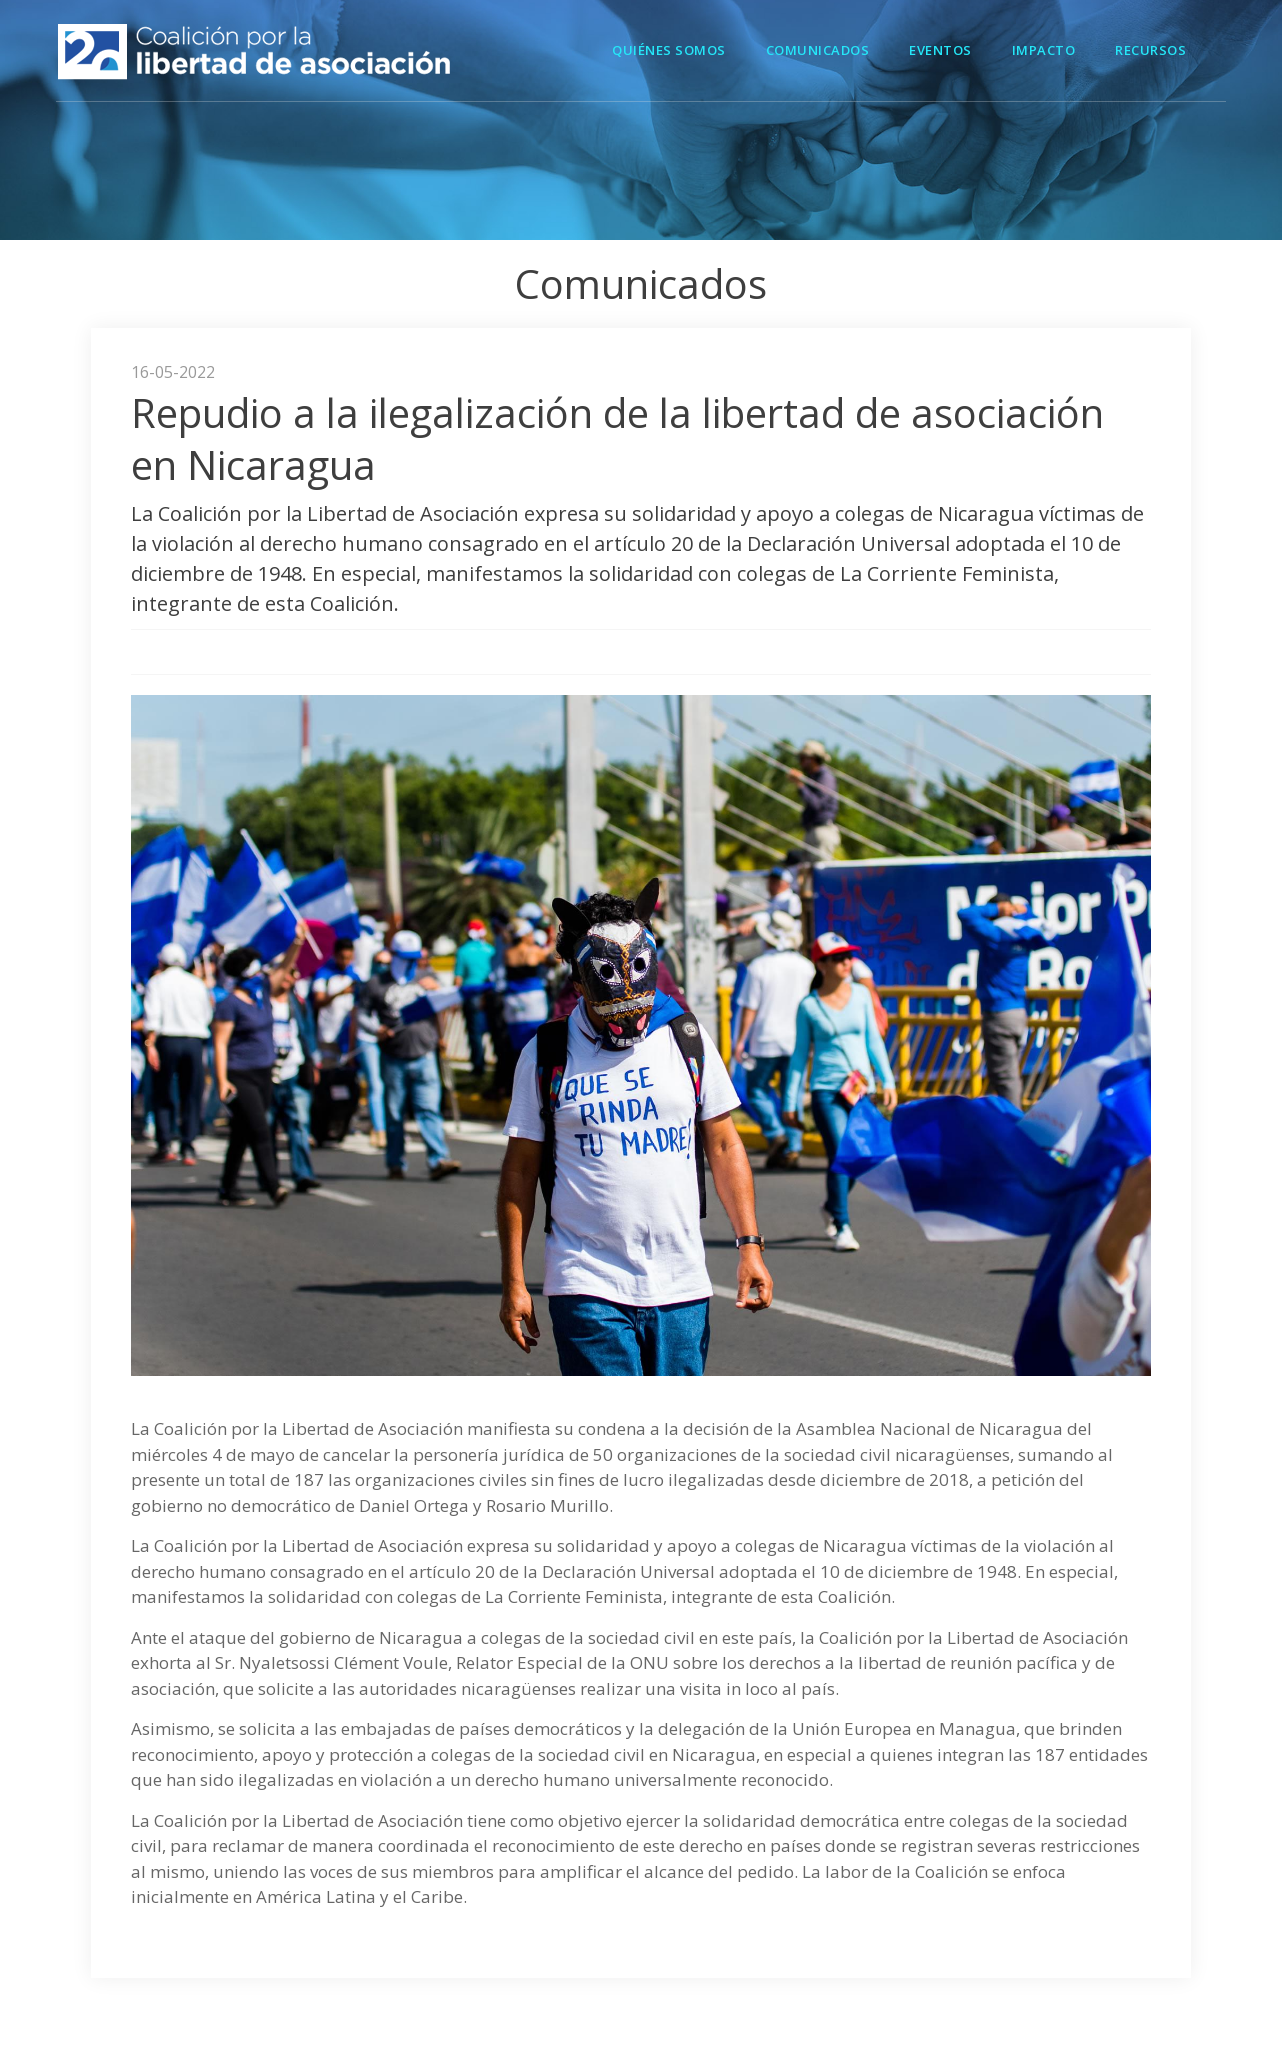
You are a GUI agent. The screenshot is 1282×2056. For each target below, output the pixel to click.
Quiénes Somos (669, 50)
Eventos (940, 50)
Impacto (1044, 50)
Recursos (1150, 50)
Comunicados (818, 50)
